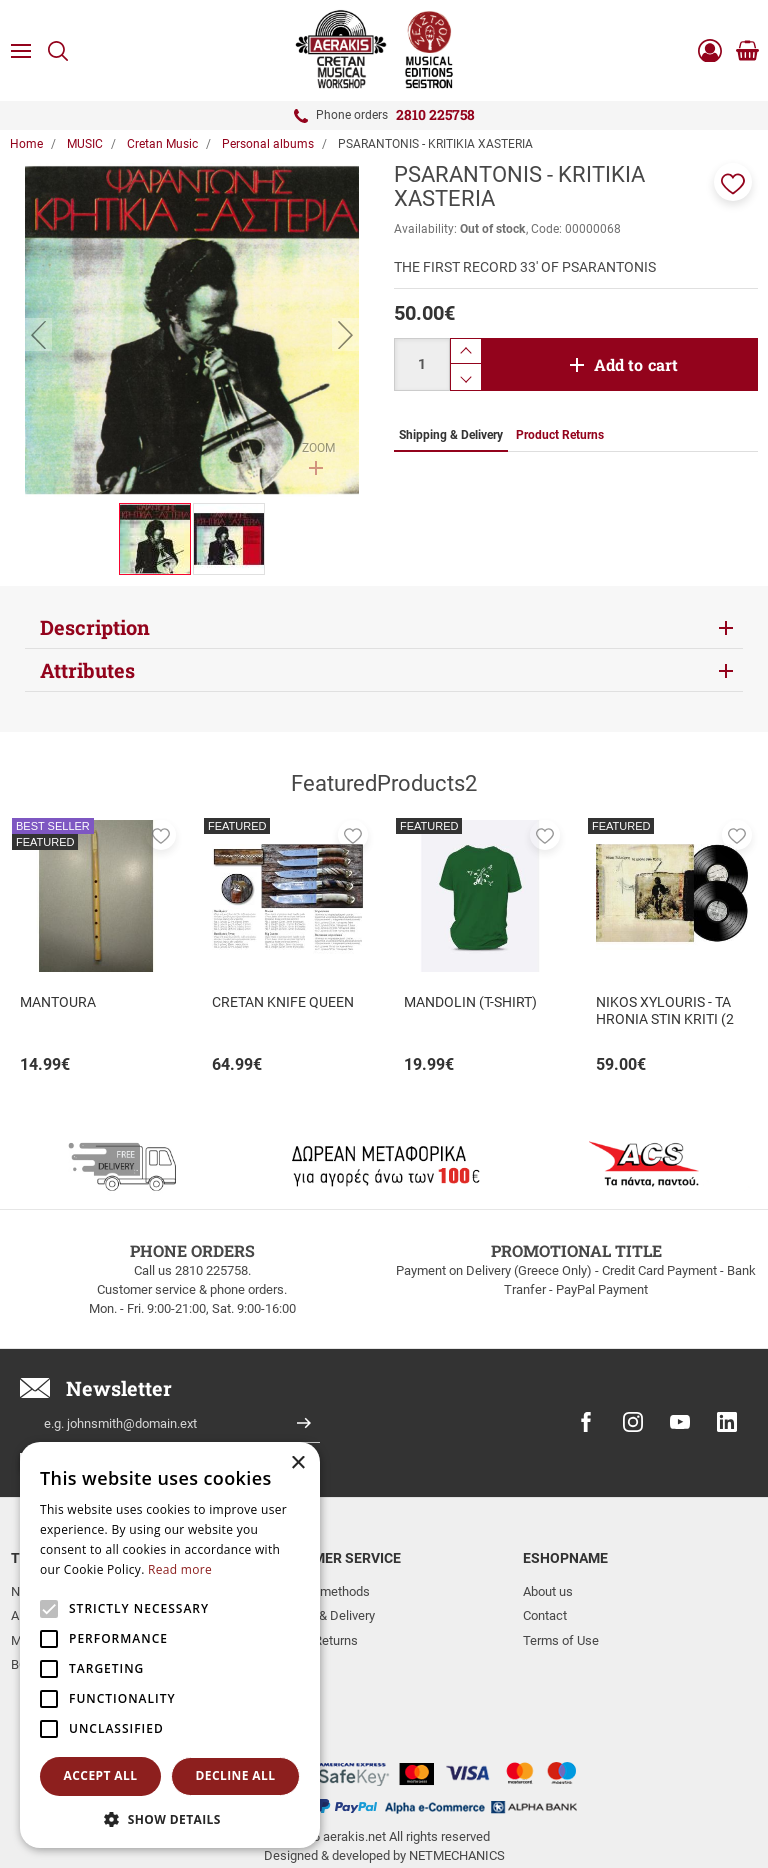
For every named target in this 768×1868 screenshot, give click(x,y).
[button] (733, 182)
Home (26, 144)
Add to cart (636, 364)
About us (548, 1591)
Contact (545, 1615)
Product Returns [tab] (560, 435)
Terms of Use (561, 1640)
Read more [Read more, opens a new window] (180, 1569)
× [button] (297, 1463)
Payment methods (318, 1591)
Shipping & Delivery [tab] (451, 435)
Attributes (87, 670)
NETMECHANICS (457, 1791)
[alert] (170, 1645)
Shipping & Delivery (321, 1615)
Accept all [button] (101, 1775)
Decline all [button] (236, 1775)
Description (95, 627)
